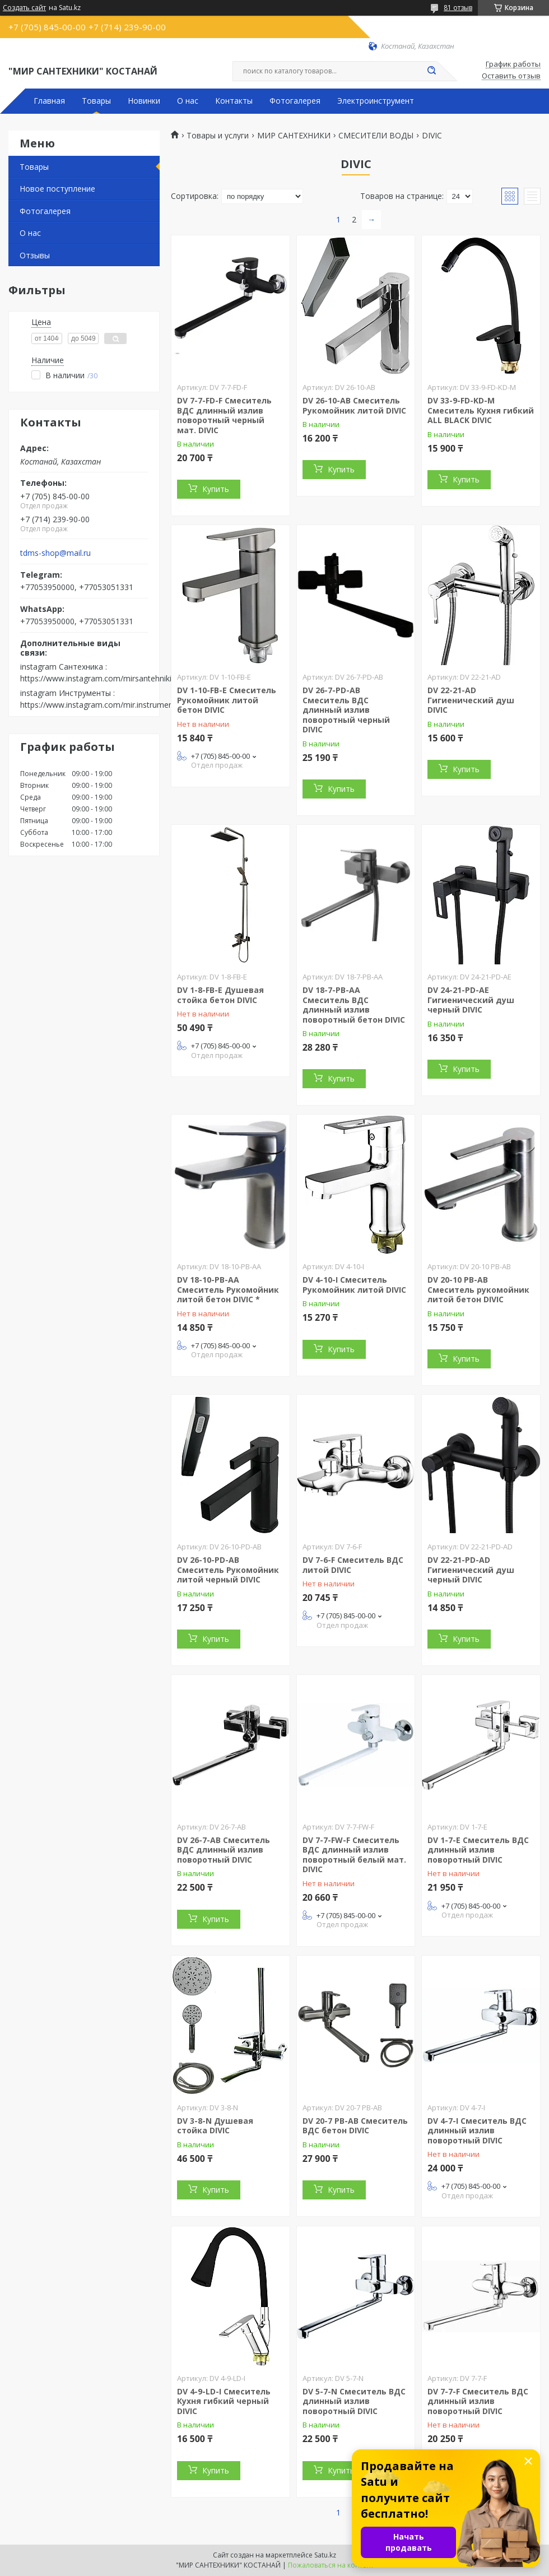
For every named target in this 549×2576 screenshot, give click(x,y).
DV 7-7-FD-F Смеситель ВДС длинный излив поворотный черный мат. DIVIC (224, 415)
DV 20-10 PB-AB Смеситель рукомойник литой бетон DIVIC (478, 1289)
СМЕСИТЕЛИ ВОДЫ (375, 136)
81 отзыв (458, 7)
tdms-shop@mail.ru (55, 553)
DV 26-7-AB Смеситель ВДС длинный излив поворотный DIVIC (223, 1850)
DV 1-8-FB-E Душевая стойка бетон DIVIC (220, 995)
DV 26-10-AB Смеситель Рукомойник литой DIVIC (354, 405)
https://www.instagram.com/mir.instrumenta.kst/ (108, 704)
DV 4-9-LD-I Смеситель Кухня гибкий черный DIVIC (224, 2401)
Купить (215, 489)
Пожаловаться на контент (331, 2565)
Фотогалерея (294, 101)
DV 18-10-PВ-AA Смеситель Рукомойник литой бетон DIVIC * (228, 1289)
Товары (96, 101)
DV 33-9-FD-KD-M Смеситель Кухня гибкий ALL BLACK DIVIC (480, 410)
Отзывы (35, 255)
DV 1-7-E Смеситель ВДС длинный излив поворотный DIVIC (478, 1850)
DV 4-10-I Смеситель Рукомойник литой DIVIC (354, 1284)
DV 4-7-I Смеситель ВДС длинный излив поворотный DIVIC (477, 2130)
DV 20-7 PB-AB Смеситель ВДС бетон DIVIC (355, 2125)
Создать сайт (24, 8)
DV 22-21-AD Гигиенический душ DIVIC (470, 700)
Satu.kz (325, 2555)
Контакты (234, 101)
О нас (187, 101)
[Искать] (431, 71)
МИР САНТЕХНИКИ (294, 136)
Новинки (144, 101)
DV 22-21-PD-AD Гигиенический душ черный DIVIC (470, 1569)
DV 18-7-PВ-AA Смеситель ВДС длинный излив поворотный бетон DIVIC (354, 1005)
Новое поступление (57, 188)
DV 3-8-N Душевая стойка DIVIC (215, 2125)
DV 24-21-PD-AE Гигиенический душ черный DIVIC (470, 1000)
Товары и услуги (218, 136)
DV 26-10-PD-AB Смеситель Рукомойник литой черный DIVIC (228, 1569)
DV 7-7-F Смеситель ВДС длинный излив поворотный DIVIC (477, 2401)
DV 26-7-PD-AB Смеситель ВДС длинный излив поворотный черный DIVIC (346, 710)
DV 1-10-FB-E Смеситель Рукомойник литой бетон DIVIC (226, 700)
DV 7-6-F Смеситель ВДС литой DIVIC (353, 1564)
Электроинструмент (375, 101)
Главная (49, 101)
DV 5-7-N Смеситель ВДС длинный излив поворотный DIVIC (354, 2401)
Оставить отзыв (511, 76)
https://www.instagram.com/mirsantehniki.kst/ (103, 678)
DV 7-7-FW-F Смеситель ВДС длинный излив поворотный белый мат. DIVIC (354, 1855)
